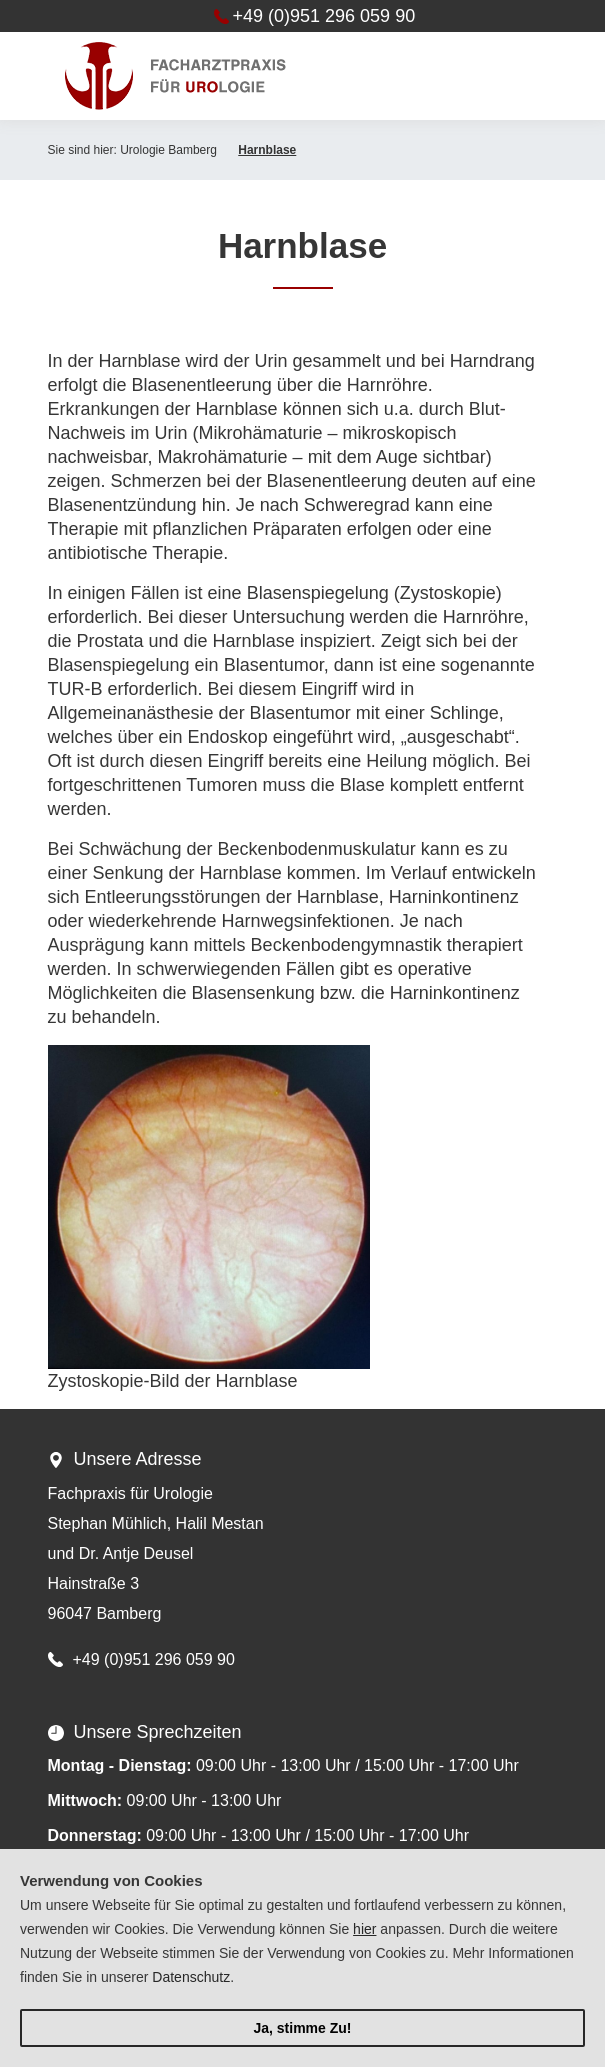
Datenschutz (191, 1977)
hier (364, 1929)
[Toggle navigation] (527, 76)
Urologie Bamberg (168, 150)
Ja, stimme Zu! (302, 2028)
